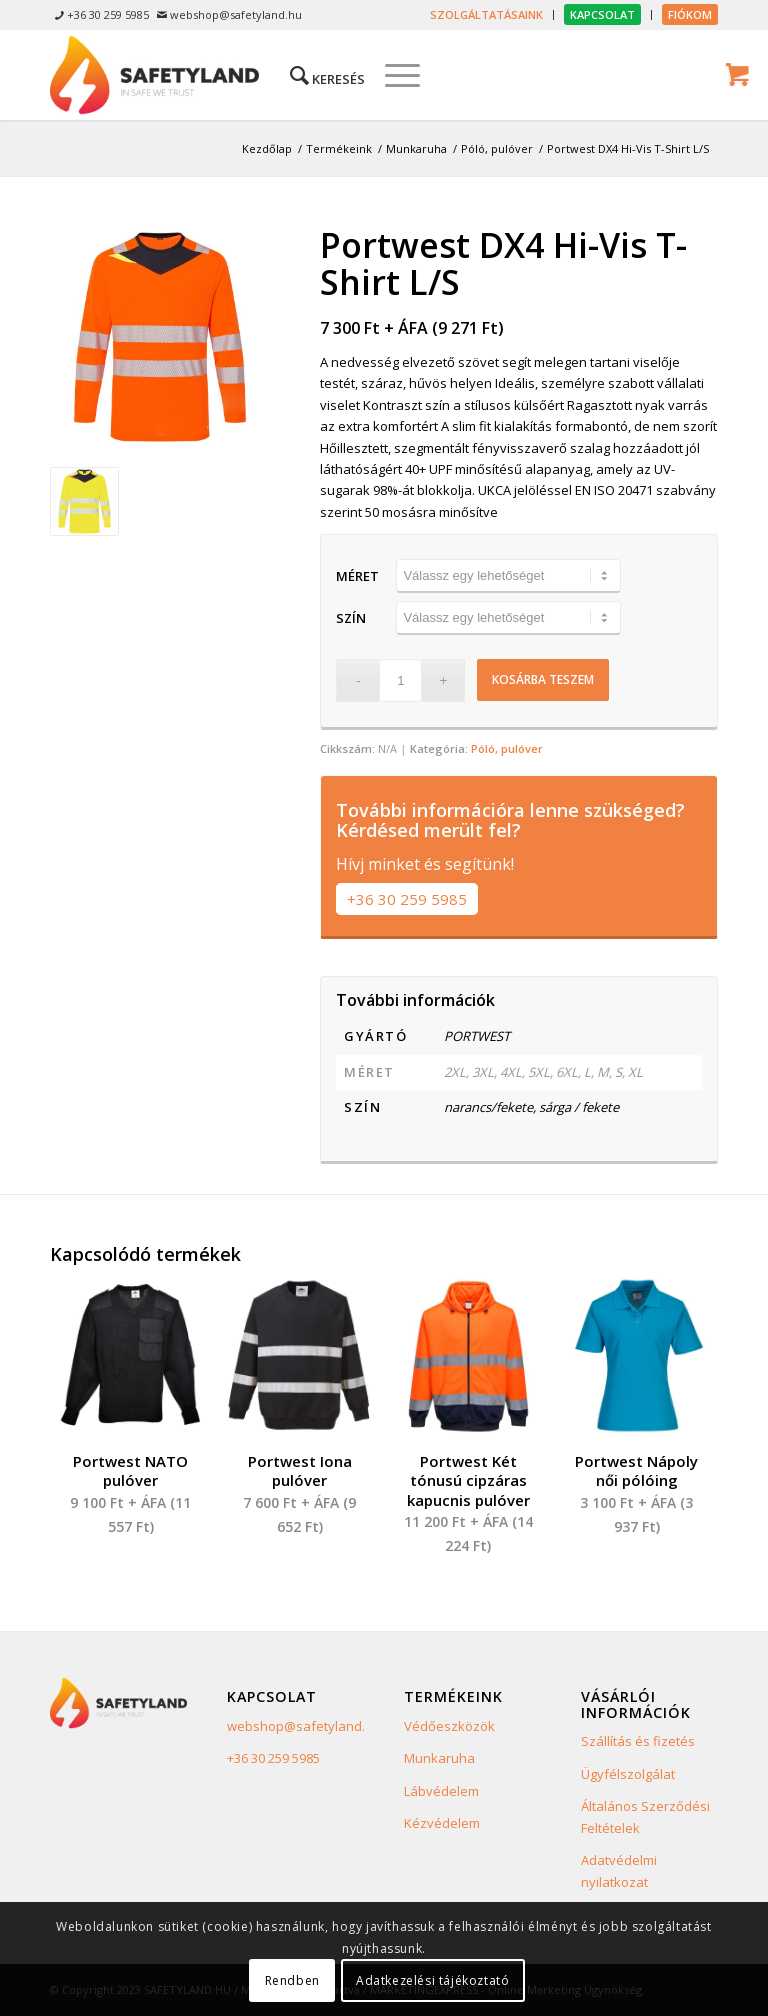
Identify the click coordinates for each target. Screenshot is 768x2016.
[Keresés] (317, 75)
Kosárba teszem (543, 679)
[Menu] (392, 75)
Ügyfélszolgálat (628, 1774)
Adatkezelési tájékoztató (432, 1980)
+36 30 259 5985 (407, 899)
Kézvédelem (442, 1823)
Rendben (292, 1980)
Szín (351, 618)
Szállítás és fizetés (638, 1741)
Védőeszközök (449, 1726)
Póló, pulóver (507, 748)
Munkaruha (439, 1758)
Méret (357, 576)
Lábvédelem (441, 1791)
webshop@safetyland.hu (304, 1726)
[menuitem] (487, 15)
